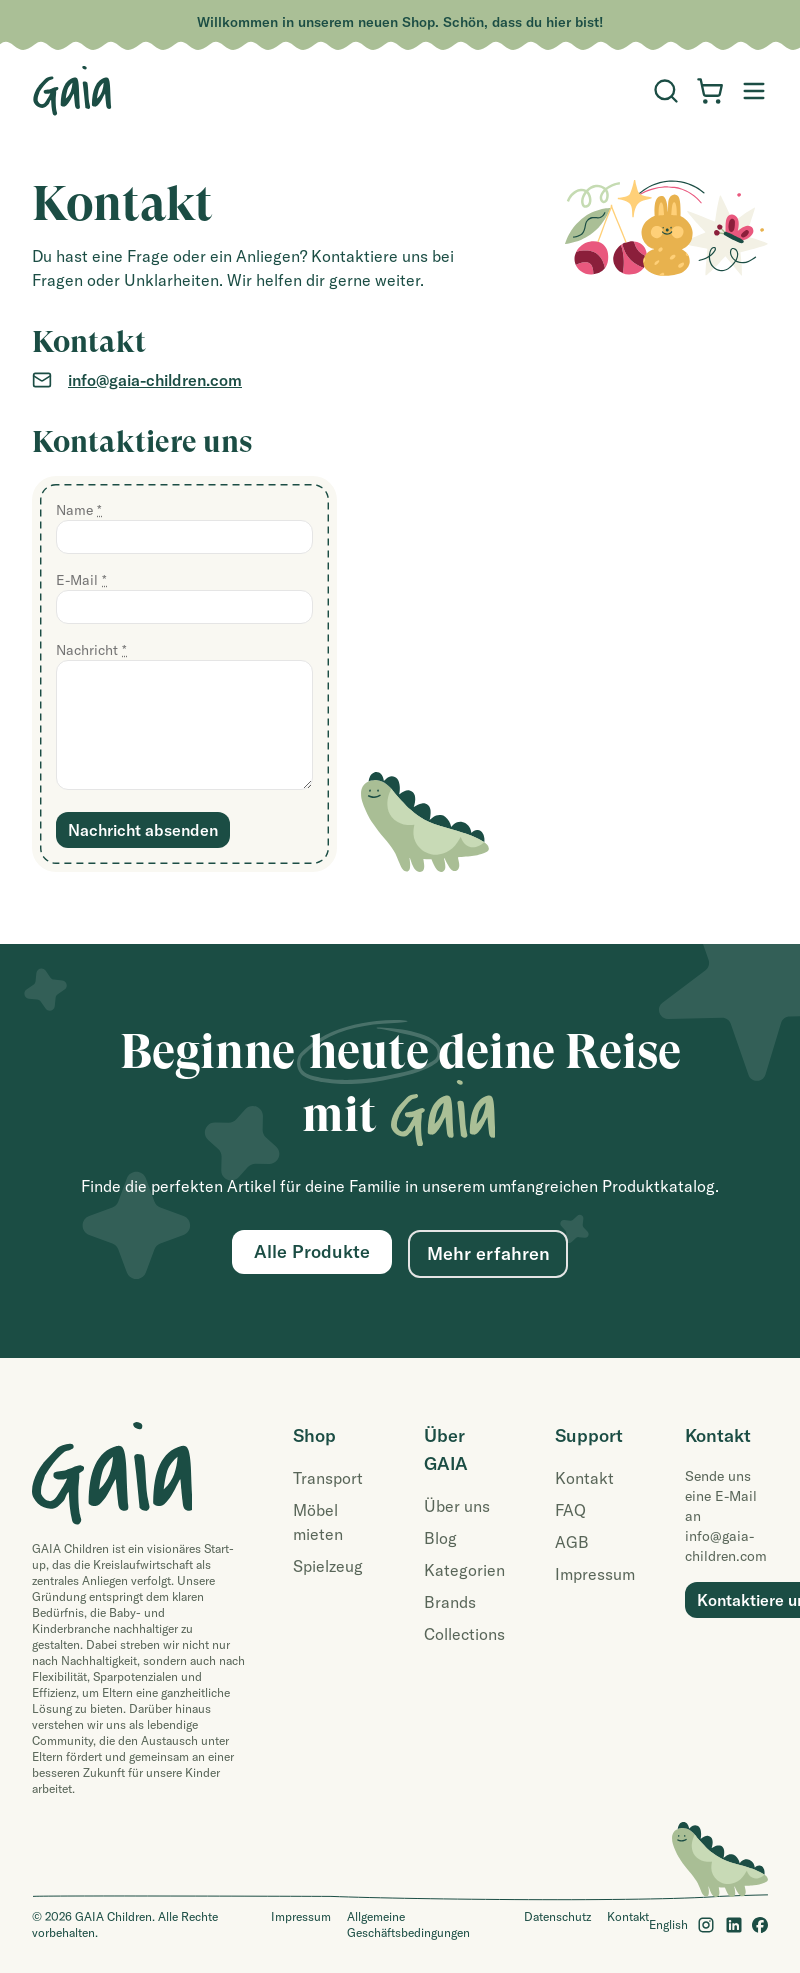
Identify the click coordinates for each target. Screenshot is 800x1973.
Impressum (595, 1574)
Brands (450, 1602)
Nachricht (91, 650)
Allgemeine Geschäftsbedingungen (408, 1924)
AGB (572, 1542)
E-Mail (81, 580)
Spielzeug (328, 1566)
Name (79, 510)
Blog (440, 1538)
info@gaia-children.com (155, 380)
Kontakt (584, 1478)
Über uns (457, 1506)
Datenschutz (557, 1916)
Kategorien (464, 1570)
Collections (464, 1634)
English (668, 1924)
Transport (328, 1478)
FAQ (570, 1510)
